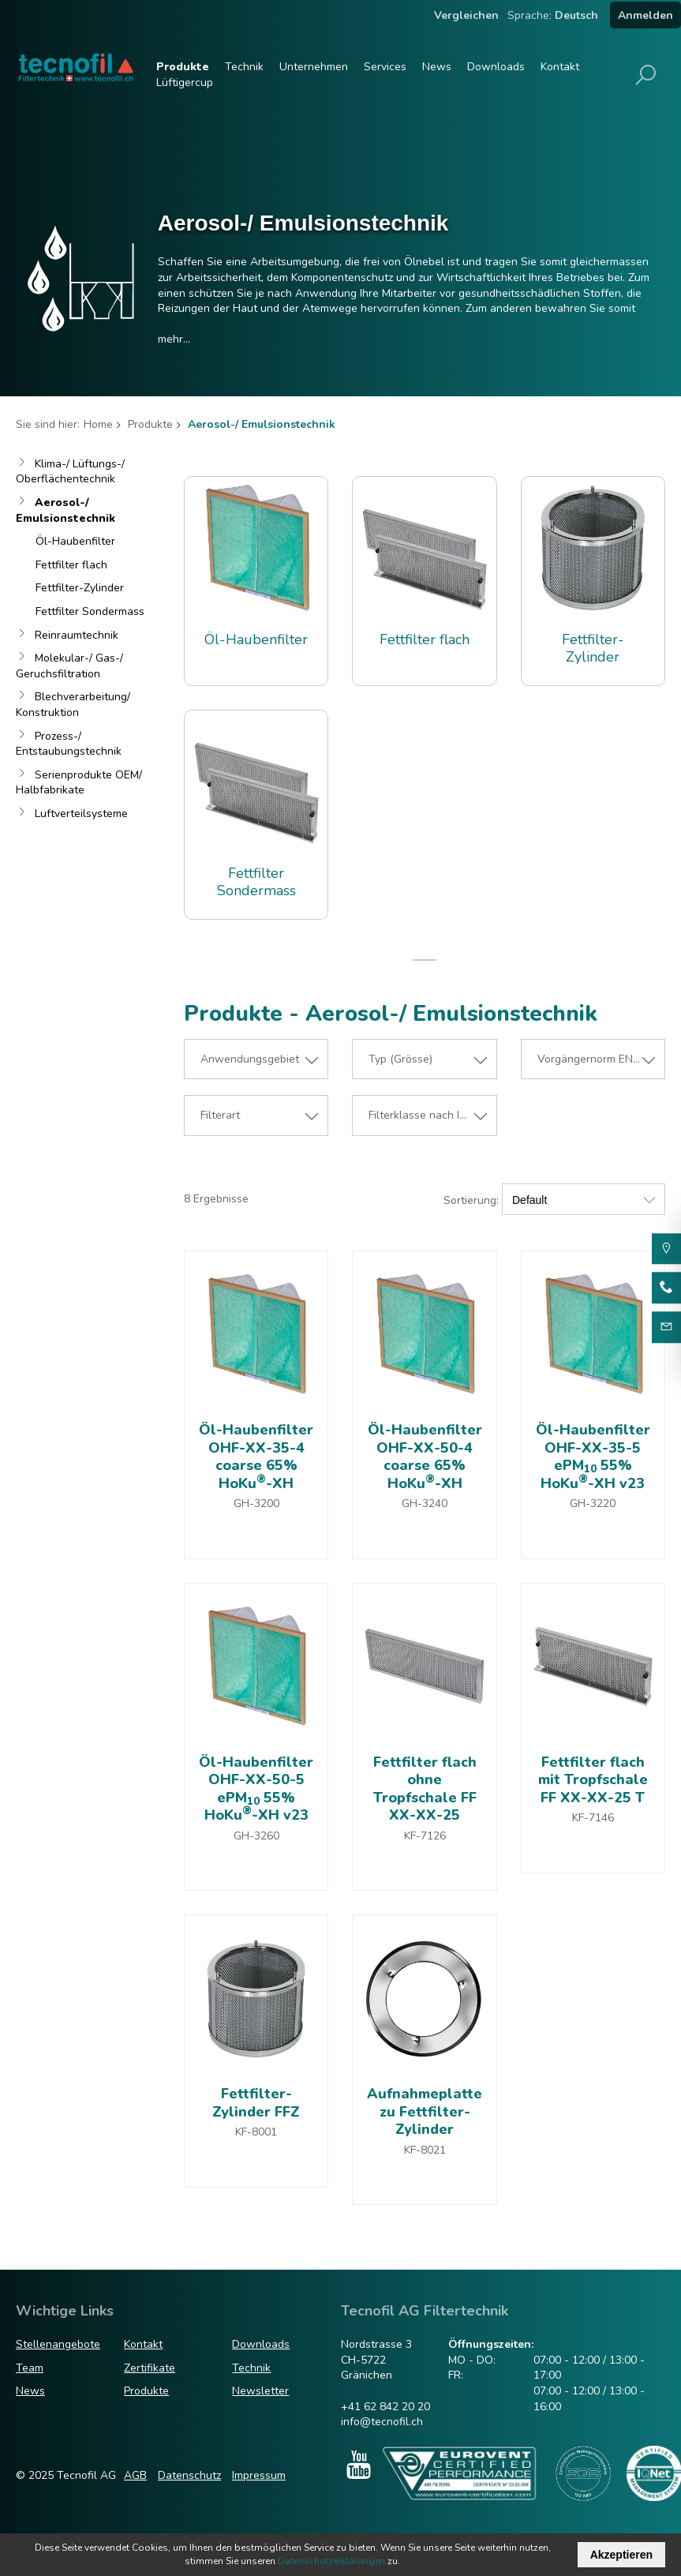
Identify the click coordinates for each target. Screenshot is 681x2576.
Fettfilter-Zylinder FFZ (256, 2102)
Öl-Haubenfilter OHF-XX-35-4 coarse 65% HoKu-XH (256, 1456)
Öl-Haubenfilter (75, 541)
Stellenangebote (58, 2344)
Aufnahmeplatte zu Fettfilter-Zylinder (424, 2111)
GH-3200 (256, 1503)
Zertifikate (149, 2367)
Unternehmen (313, 66)
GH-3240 (424, 1503)
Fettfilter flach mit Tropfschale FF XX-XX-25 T (593, 1780)
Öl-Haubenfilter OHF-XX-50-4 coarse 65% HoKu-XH (425, 1456)
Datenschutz (189, 2475)
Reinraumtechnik (76, 635)
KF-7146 (593, 1817)
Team (29, 2367)
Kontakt (560, 66)
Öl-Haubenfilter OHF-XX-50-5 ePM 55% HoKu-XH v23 (256, 1789)
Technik (244, 66)
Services (385, 66)
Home (98, 424)
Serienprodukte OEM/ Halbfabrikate (79, 782)
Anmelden (645, 15)
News (436, 66)
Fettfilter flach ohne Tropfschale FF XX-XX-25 (425, 1789)
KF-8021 (425, 2150)
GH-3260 (256, 1835)
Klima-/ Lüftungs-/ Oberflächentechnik (70, 471)
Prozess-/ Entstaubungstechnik (69, 744)
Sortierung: (471, 1200)
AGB (135, 2475)
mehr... (174, 339)
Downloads (496, 66)
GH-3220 (593, 1503)
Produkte (182, 66)
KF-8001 (256, 2131)
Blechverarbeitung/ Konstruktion (73, 704)
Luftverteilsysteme (81, 813)
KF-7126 (425, 1835)
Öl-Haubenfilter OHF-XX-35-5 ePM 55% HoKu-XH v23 (593, 1456)
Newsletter (260, 2390)
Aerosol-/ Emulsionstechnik (65, 510)
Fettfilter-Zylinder (80, 587)
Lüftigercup (184, 82)
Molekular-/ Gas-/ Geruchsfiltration (69, 666)
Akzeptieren (621, 2554)
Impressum (259, 2475)
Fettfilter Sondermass (90, 611)
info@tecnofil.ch (382, 2421)
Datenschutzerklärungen (331, 2561)
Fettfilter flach (71, 564)
